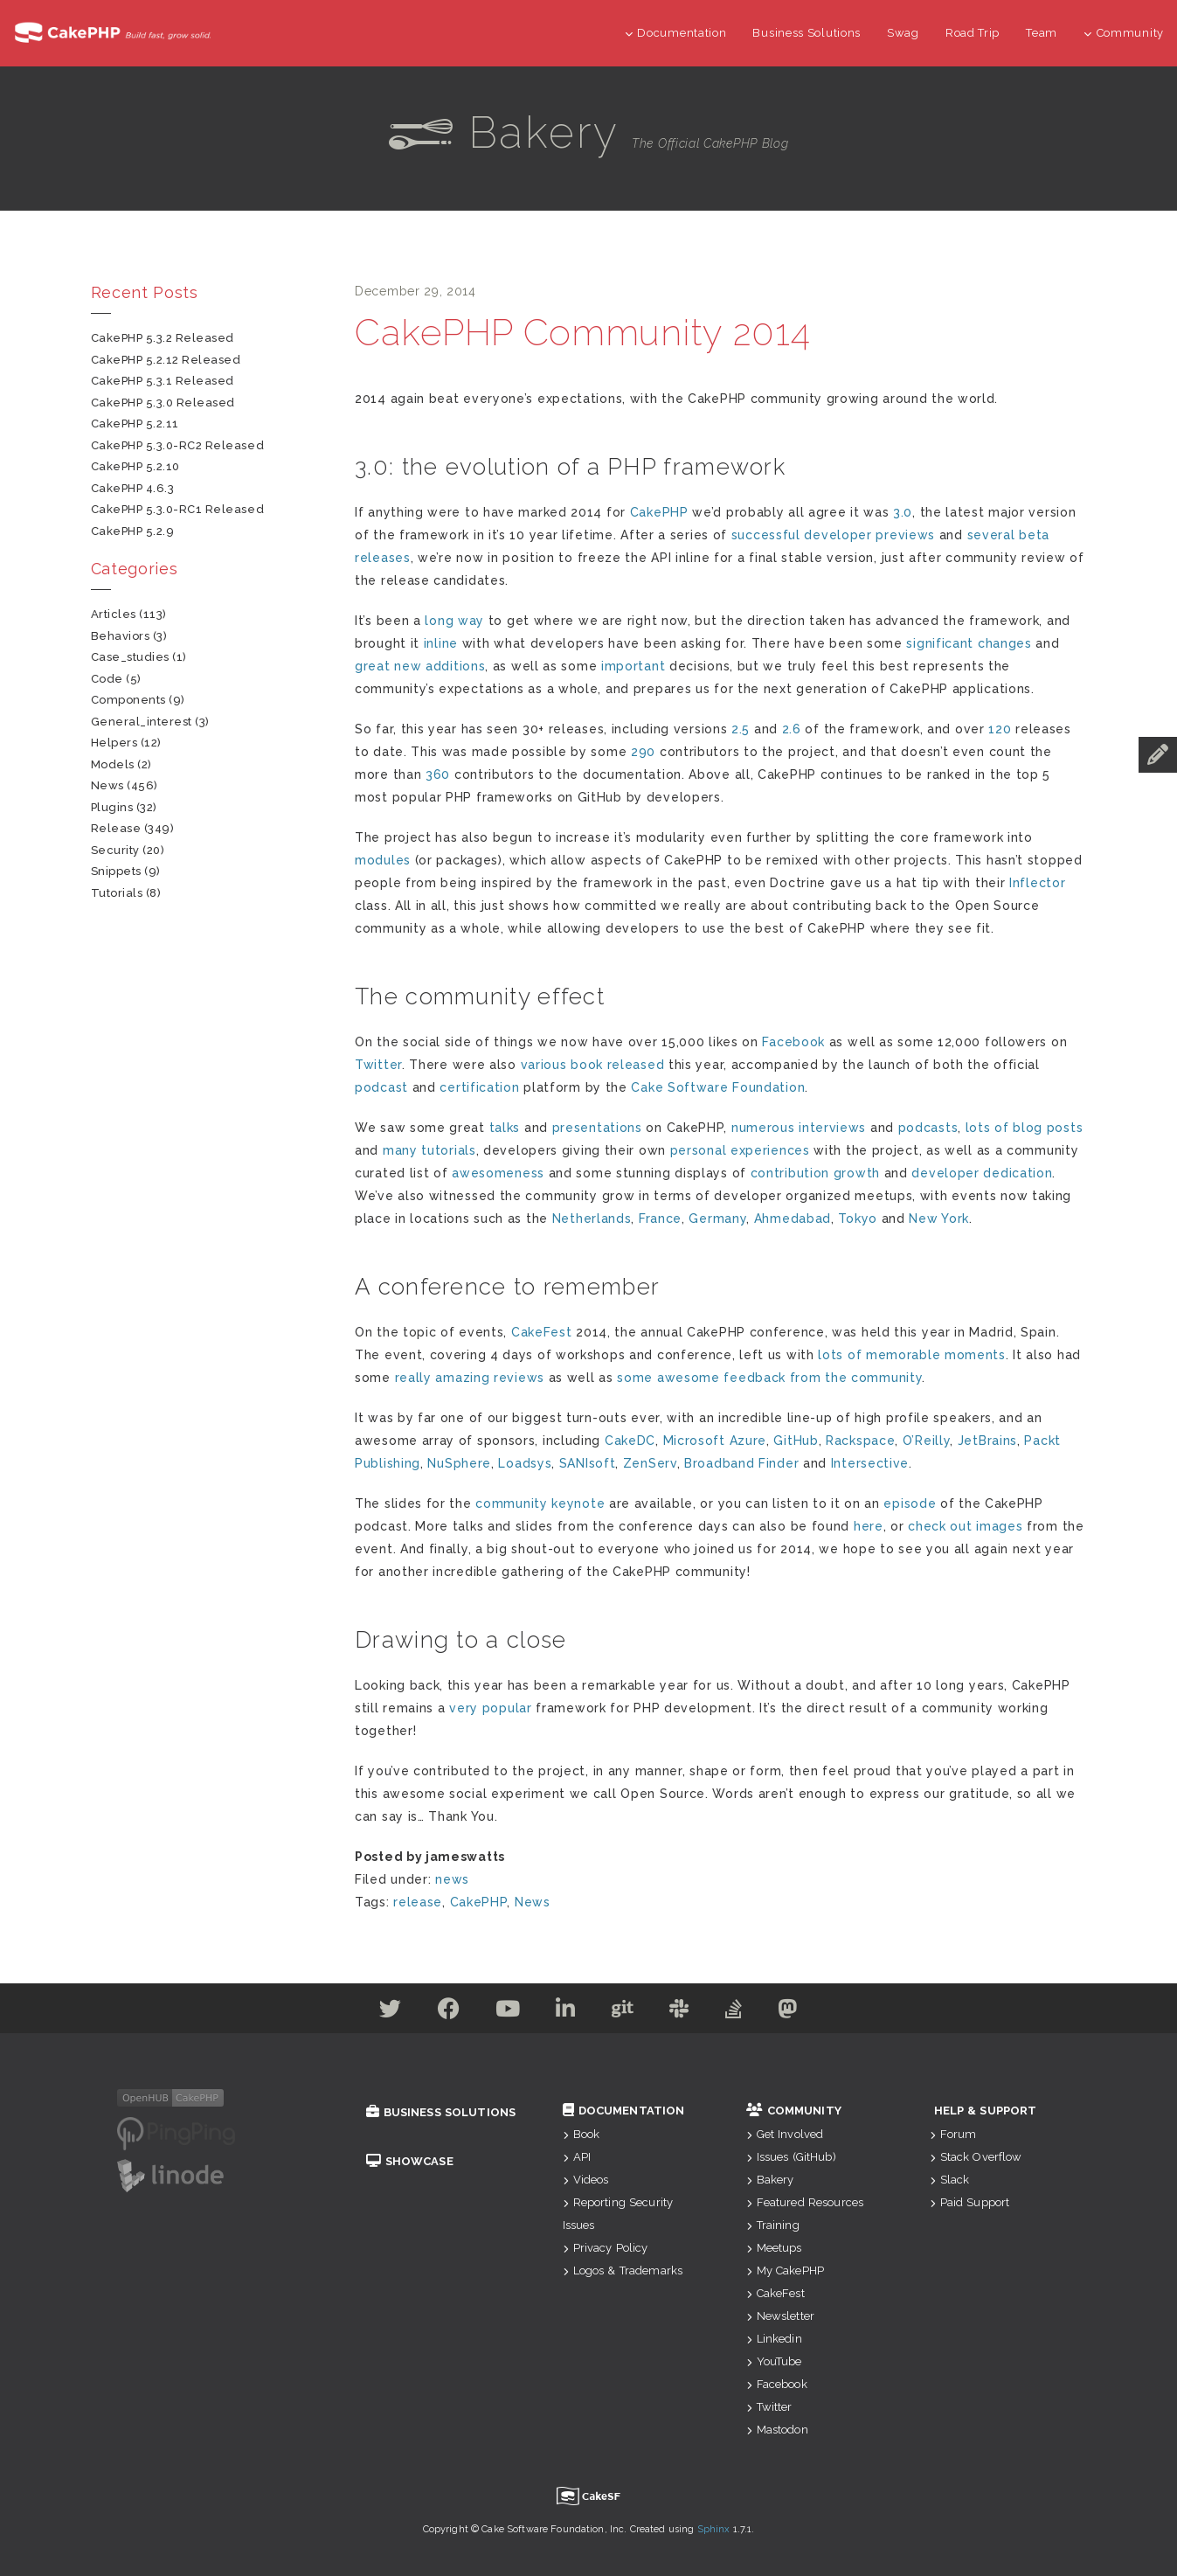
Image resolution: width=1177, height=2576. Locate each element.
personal (698, 1150)
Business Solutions (806, 32)
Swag (903, 32)
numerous (763, 1128)
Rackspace (860, 1441)
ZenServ (650, 1463)
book (587, 1065)
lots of (840, 1355)
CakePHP (659, 512)
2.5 (740, 729)
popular (507, 1708)
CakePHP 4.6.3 (133, 488)
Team (1041, 32)
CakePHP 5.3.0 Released (163, 402)
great (373, 666)
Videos (586, 2179)
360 (438, 774)
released (636, 1065)
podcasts (928, 1128)
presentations (597, 1128)
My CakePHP (785, 2270)
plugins (112, 807)
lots (978, 1128)
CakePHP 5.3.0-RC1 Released (178, 509)
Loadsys (524, 1463)
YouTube (774, 2361)
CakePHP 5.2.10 (135, 466)
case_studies (130, 656)
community (886, 1378)
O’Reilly (927, 1441)
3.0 (902, 512)
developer (837, 535)
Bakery (770, 2179)
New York (939, 1219)
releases (383, 558)
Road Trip (972, 32)
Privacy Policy (605, 2247)
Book (581, 2134)
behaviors (120, 635)
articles (113, 614)
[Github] (623, 2012)
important (633, 666)
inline (441, 643)
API (577, 2156)
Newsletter (780, 2316)
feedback (755, 1378)
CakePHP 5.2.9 (133, 531)
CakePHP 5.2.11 (135, 423)
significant (939, 643)
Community (1124, 32)
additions (455, 666)
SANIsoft (587, 1463)
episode (909, 1503)
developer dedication (981, 1173)
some (635, 1378)
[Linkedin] (566, 2012)
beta (1034, 535)
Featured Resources (805, 2202)
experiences (770, 1150)
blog (1027, 1128)
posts (1065, 1128)
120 (999, 729)
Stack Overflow (976, 2156)
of (1001, 1128)
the (836, 1378)
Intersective (870, 1463)
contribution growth (815, 1173)
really (413, 1378)
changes (1005, 643)
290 (643, 752)
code (107, 678)
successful (765, 535)
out (961, 1526)
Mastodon (777, 2429)
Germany (717, 1219)
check (927, 1526)
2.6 (791, 729)
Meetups (774, 2247)
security (115, 850)
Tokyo (857, 1219)
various (544, 1065)
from (805, 1378)
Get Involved (785, 2134)
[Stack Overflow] (734, 2012)
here (868, 1526)
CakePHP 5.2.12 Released (166, 359)
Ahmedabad (792, 1219)
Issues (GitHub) (791, 2156)
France (660, 1219)
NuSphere (459, 1463)
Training (773, 2225)
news (452, 1879)
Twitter (378, 1065)
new (407, 666)
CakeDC (630, 1441)
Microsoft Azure (715, 1441)
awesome (688, 1378)
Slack (950, 2179)
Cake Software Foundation (718, 1087)
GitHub (795, 1441)
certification (479, 1087)
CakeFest (541, 1332)
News (532, 1902)
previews (905, 535)
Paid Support (970, 2202)
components (128, 699)
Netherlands (592, 1219)
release (417, 1902)
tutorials (448, 1150)
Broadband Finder (741, 1463)
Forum (953, 2134)
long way (454, 621)
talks (505, 1128)
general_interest (141, 721)
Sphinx (713, 2529)
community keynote (540, 1503)
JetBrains (987, 1441)
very (463, 1708)
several (991, 535)
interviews (832, 1128)
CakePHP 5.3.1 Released (162, 380)
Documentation (676, 32)
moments (975, 1355)
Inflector (1037, 883)
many (400, 1150)
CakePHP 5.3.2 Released (162, 337)
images (999, 1526)
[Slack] (679, 2012)
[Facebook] (449, 2012)
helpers (114, 742)
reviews (519, 1378)
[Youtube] (508, 2012)
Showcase (409, 2161)
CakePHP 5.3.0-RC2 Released (178, 445)
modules (383, 860)
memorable (903, 1355)
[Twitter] (390, 2012)
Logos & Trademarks (623, 2270)
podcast (381, 1087)
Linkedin (774, 2338)
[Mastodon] (788, 2012)
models (113, 764)
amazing (462, 1378)
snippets (116, 871)
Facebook (793, 1042)
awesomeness (498, 1173)
